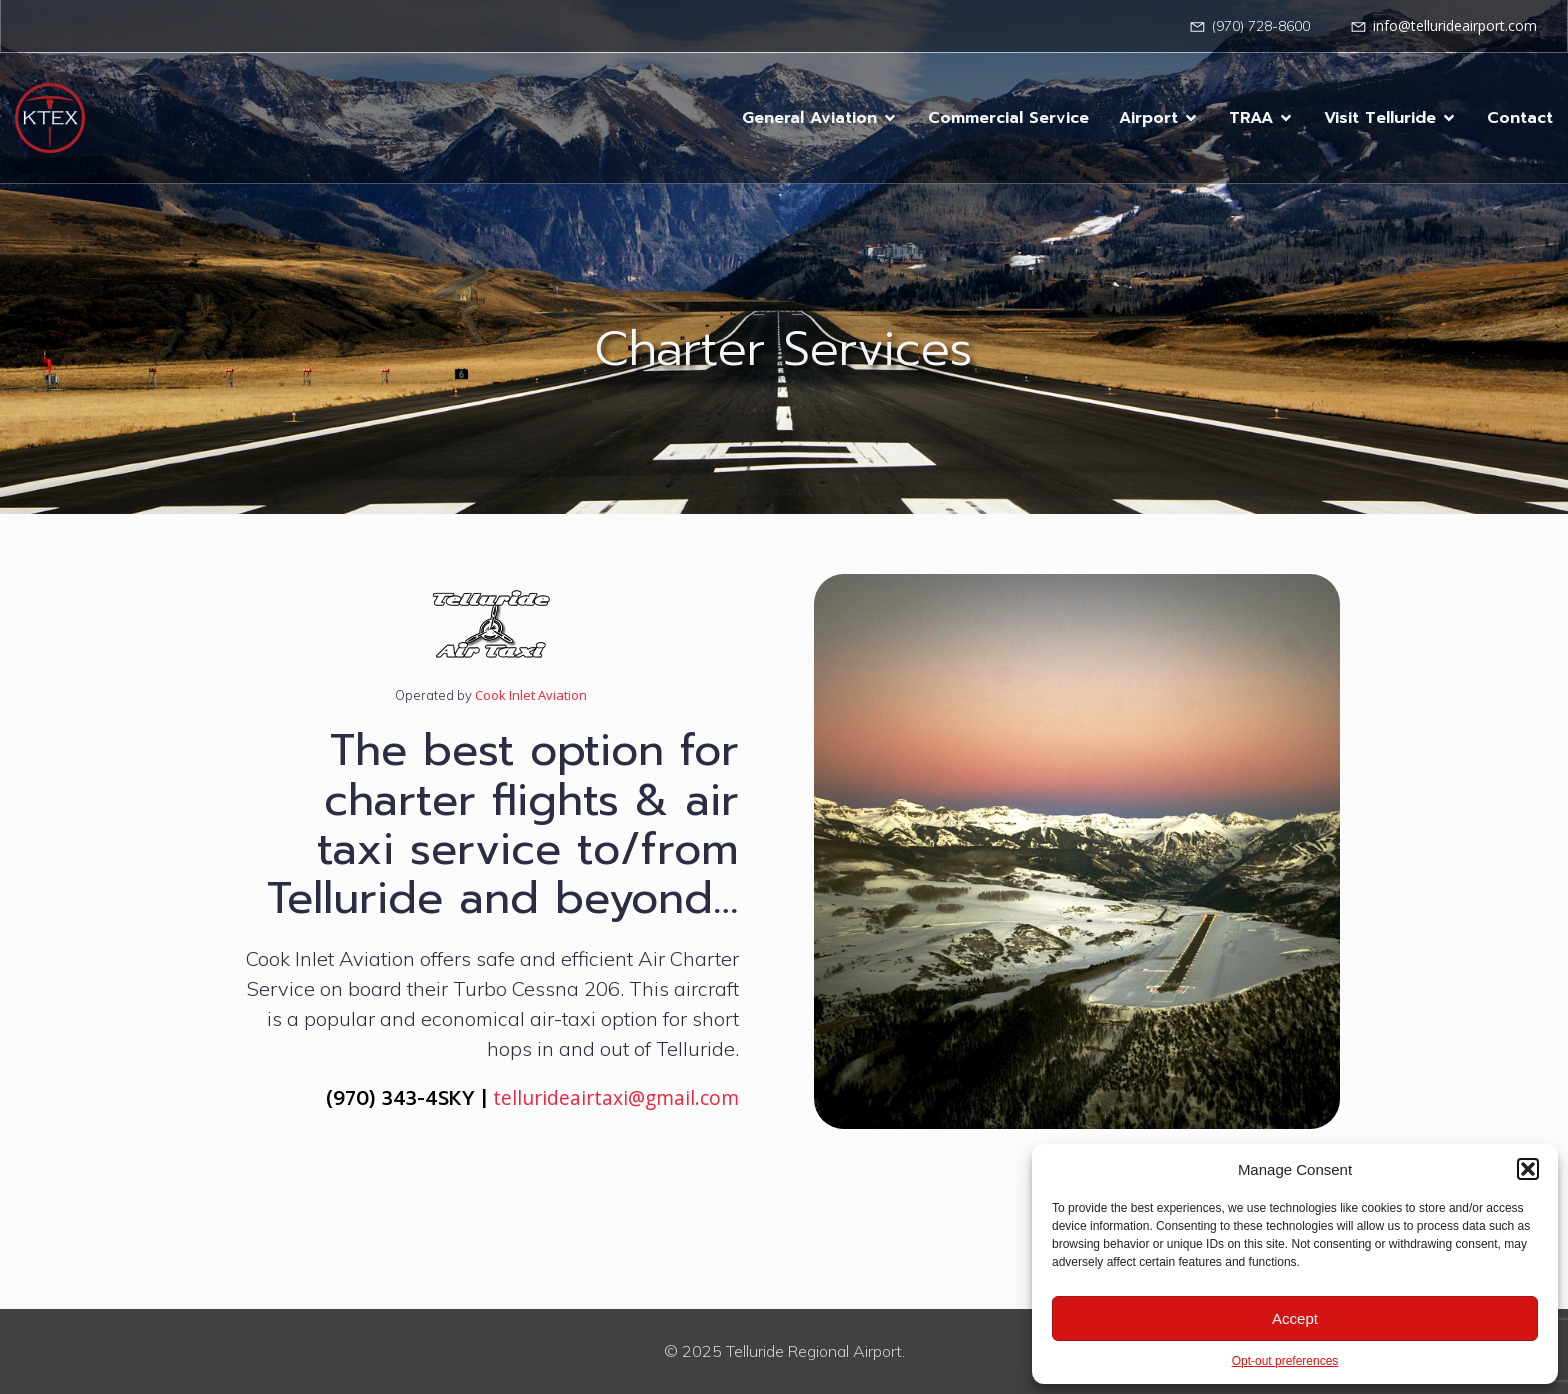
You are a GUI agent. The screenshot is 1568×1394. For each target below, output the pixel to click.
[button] (1528, 1169)
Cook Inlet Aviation (529, 695)
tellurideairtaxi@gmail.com (616, 1097)
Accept (1295, 1318)
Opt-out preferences (1285, 1361)
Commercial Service (1008, 118)
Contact (1520, 118)
